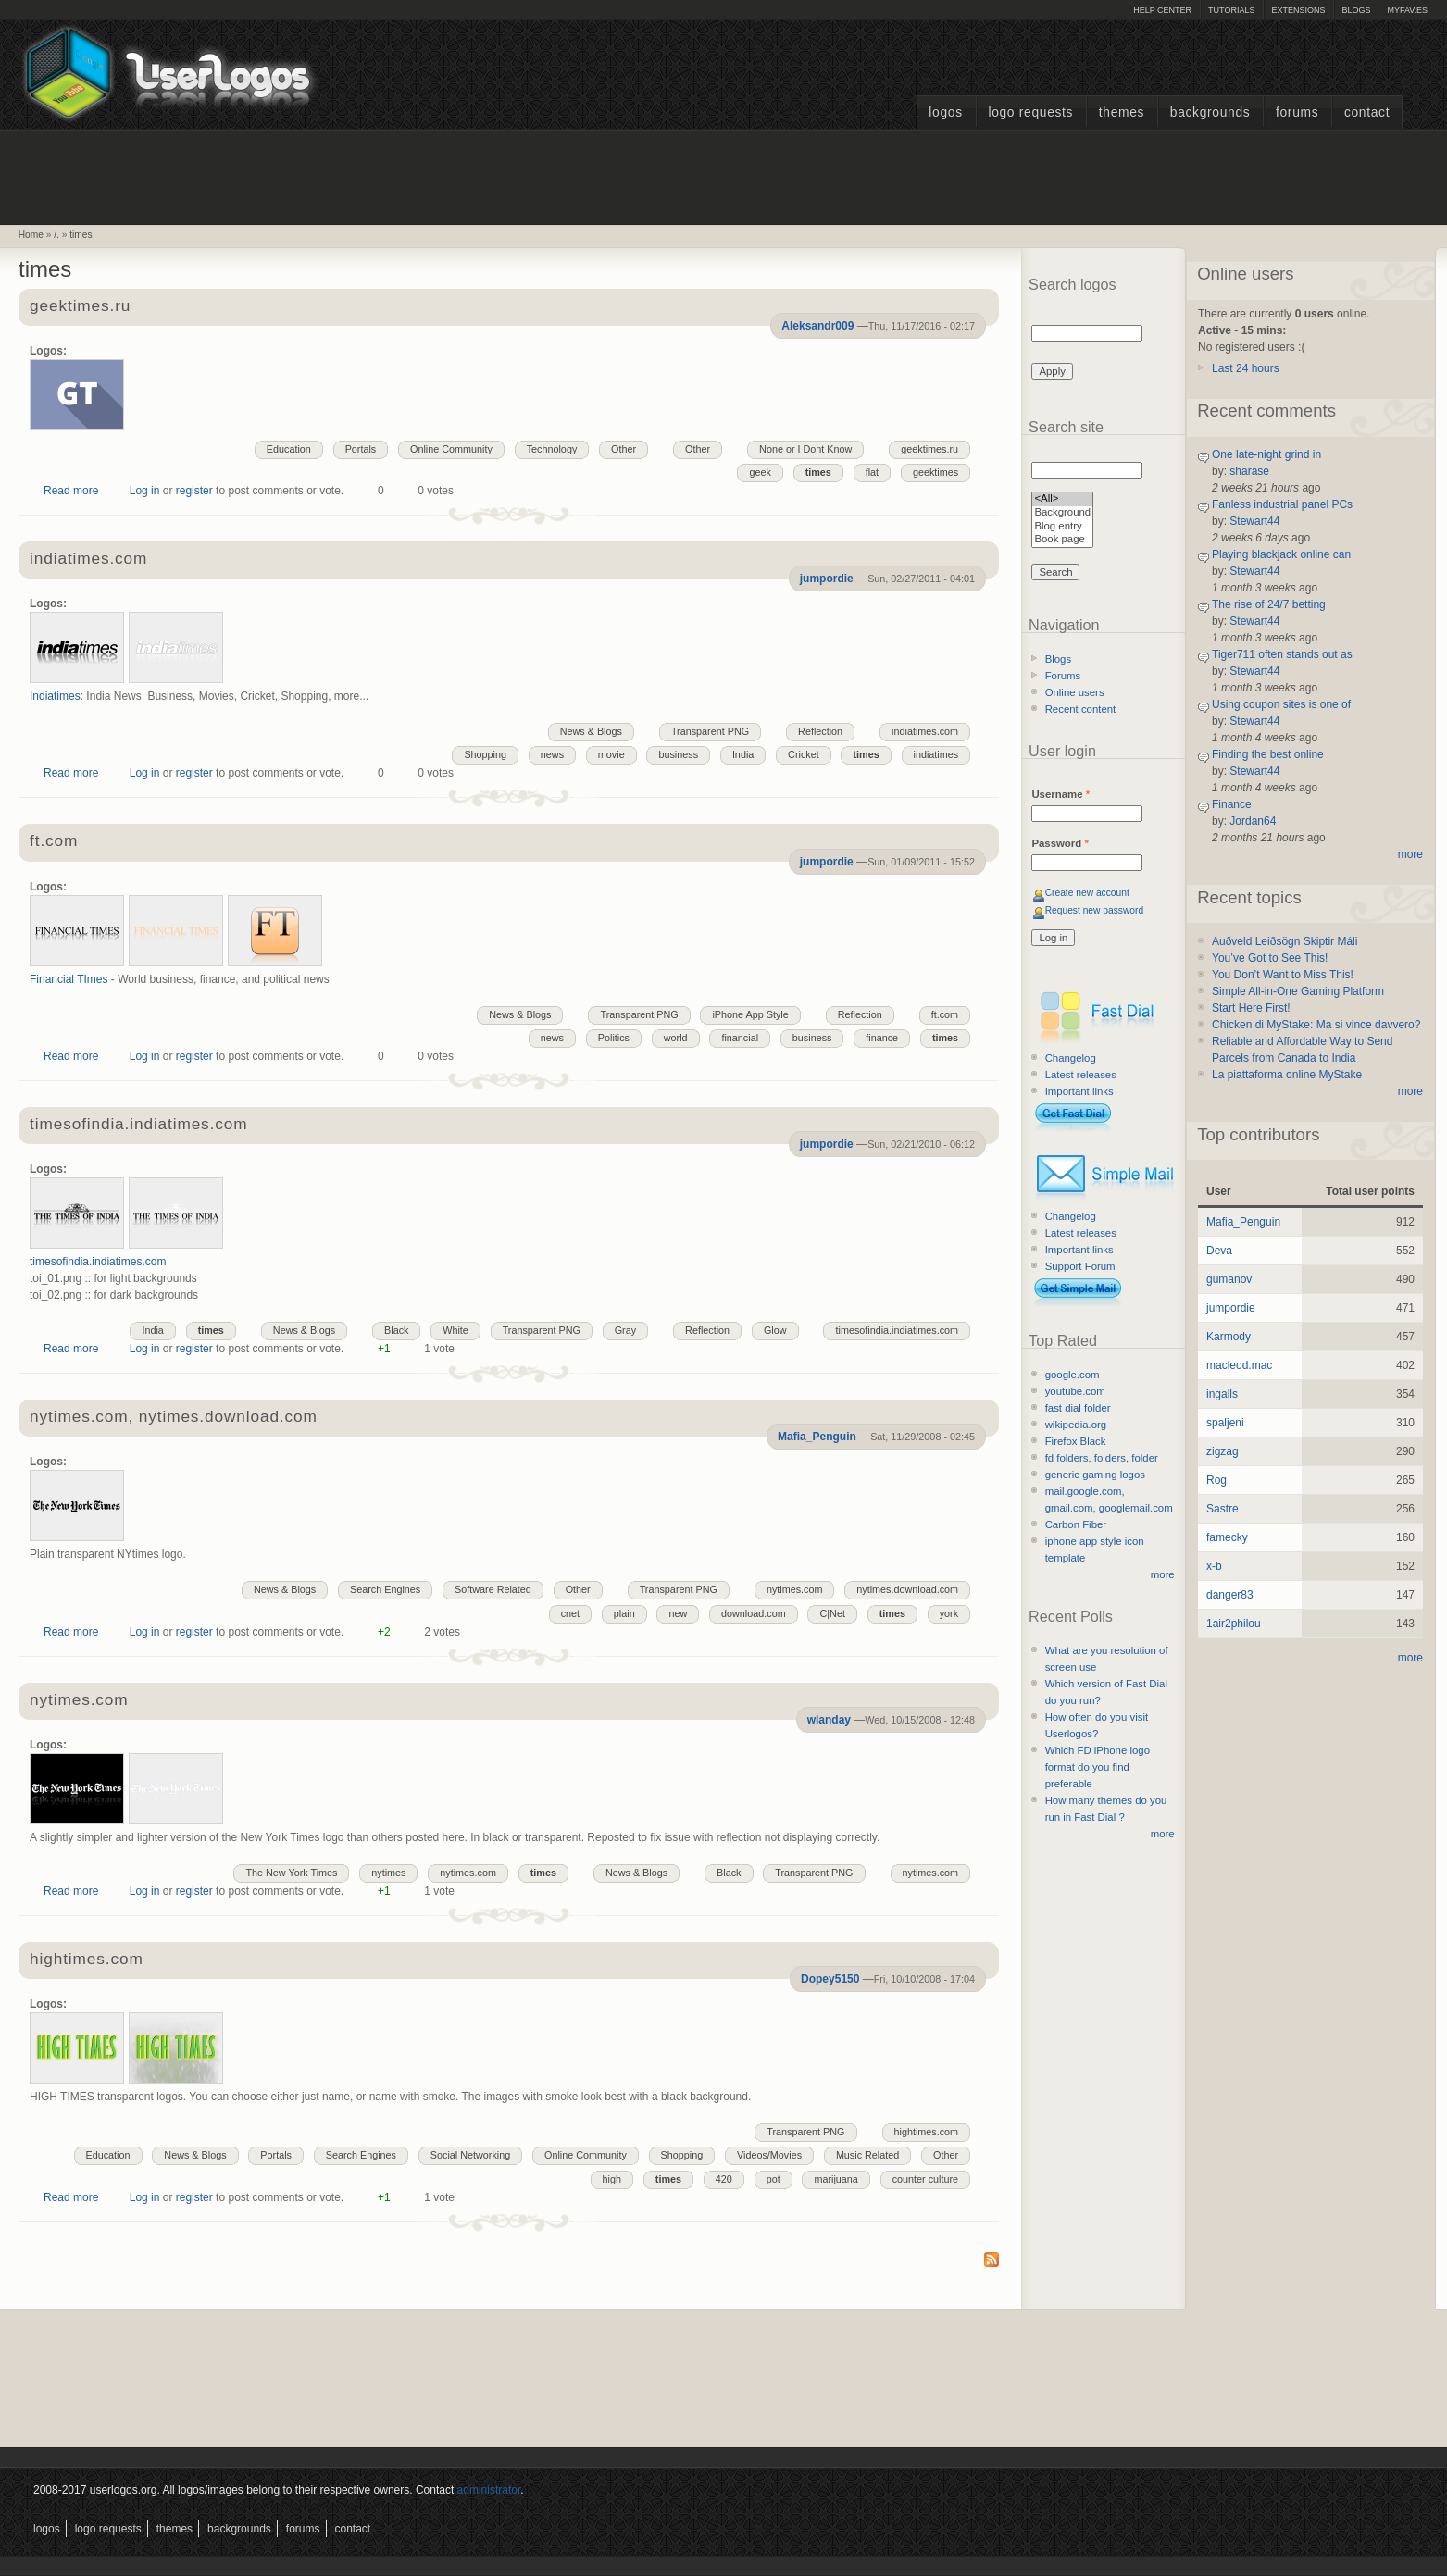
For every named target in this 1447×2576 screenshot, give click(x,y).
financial (739, 1037)
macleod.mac (1239, 1365)
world (676, 1037)
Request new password (1094, 910)
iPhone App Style (750, 1014)
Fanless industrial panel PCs (1282, 504)
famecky (1227, 1537)
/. (56, 235)
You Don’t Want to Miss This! (1282, 974)
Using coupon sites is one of (1281, 704)
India (743, 754)
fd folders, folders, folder (1101, 1457)
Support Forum (1080, 1266)
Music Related (867, 2154)
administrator (489, 2489)
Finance (1232, 804)
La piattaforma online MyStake (1287, 1074)
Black (396, 1330)
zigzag (1222, 1451)
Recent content (1080, 709)
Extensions (1298, 10)
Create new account (1087, 893)
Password (1059, 843)
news (552, 754)
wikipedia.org (1075, 1424)
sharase (1249, 471)
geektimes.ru (80, 307)
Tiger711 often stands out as (1282, 654)
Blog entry (1062, 527)
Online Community (451, 448)
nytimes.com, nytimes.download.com (174, 1417)
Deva (1219, 1250)
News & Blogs (591, 731)
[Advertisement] (724, 175)
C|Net (831, 1613)
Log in (145, 490)
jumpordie (827, 578)
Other (697, 448)
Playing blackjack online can (1281, 554)
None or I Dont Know (805, 448)
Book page (1062, 540)
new (677, 1613)
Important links (1079, 1091)
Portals (361, 448)
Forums (1297, 112)
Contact (1367, 112)
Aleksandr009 (817, 325)
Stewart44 (1254, 521)
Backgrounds (1210, 112)
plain (624, 1613)
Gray (625, 1330)
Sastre (1222, 1508)
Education (289, 448)
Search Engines (385, 1589)
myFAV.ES (1407, 10)
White (455, 1330)
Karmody (1228, 1336)
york (949, 1613)
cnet (570, 1613)
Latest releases (1080, 1074)
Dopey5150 (830, 1978)
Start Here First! (1251, 1008)
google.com (1072, 1374)
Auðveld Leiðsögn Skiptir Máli (1284, 941)
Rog (1216, 1480)
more (1163, 1574)
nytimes (388, 1872)
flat (872, 472)
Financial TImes (68, 979)
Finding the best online (1268, 754)
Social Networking (470, 2154)
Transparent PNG (710, 731)
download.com (753, 1613)
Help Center (1162, 10)
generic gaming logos (1095, 1474)
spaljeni (1225, 1422)
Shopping (485, 754)
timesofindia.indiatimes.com (138, 1125)
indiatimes (936, 754)
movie (611, 754)
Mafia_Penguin (817, 1436)
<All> (1062, 499)
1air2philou (1233, 1623)
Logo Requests (1030, 112)
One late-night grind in (1266, 454)
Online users (1074, 692)
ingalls (1222, 1394)
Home (31, 235)
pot (773, 2178)
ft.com (54, 842)
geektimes (935, 472)
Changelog (1070, 1058)
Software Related (493, 1589)
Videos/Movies (769, 2154)
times (80, 235)
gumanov (1229, 1279)
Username (1060, 794)
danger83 (1230, 1594)
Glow (775, 1330)
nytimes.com (795, 1589)
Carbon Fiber (1075, 1524)
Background (1062, 513)
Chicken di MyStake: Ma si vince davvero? (1316, 1024)
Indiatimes (55, 696)
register (194, 490)
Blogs (1355, 10)
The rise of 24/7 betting (1269, 604)
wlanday (829, 1719)
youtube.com (1075, 1391)
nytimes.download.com (907, 1589)
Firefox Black (1075, 1441)
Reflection (820, 731)
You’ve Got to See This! (1270, 958)
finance (882, 1037)
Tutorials (1231, 10)
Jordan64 (1252, 821)
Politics (614, 1037)
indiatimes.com (88, 559)
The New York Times (291, 1872)
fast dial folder (1078, 1407)
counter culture (925, 2178)
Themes (1121, 112)
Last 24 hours (1245, 368)
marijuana (835, 2178)
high (612, 2178)
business (678, 754)
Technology (552, 448)
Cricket (803, 754)
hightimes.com (86, 1960)
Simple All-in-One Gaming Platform (1298, 991)
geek (759, 472)
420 (724, 2178)
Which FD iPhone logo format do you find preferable (1097, 1767)
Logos (945, 112)
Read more (71, 490)
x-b (1214, 1566)
